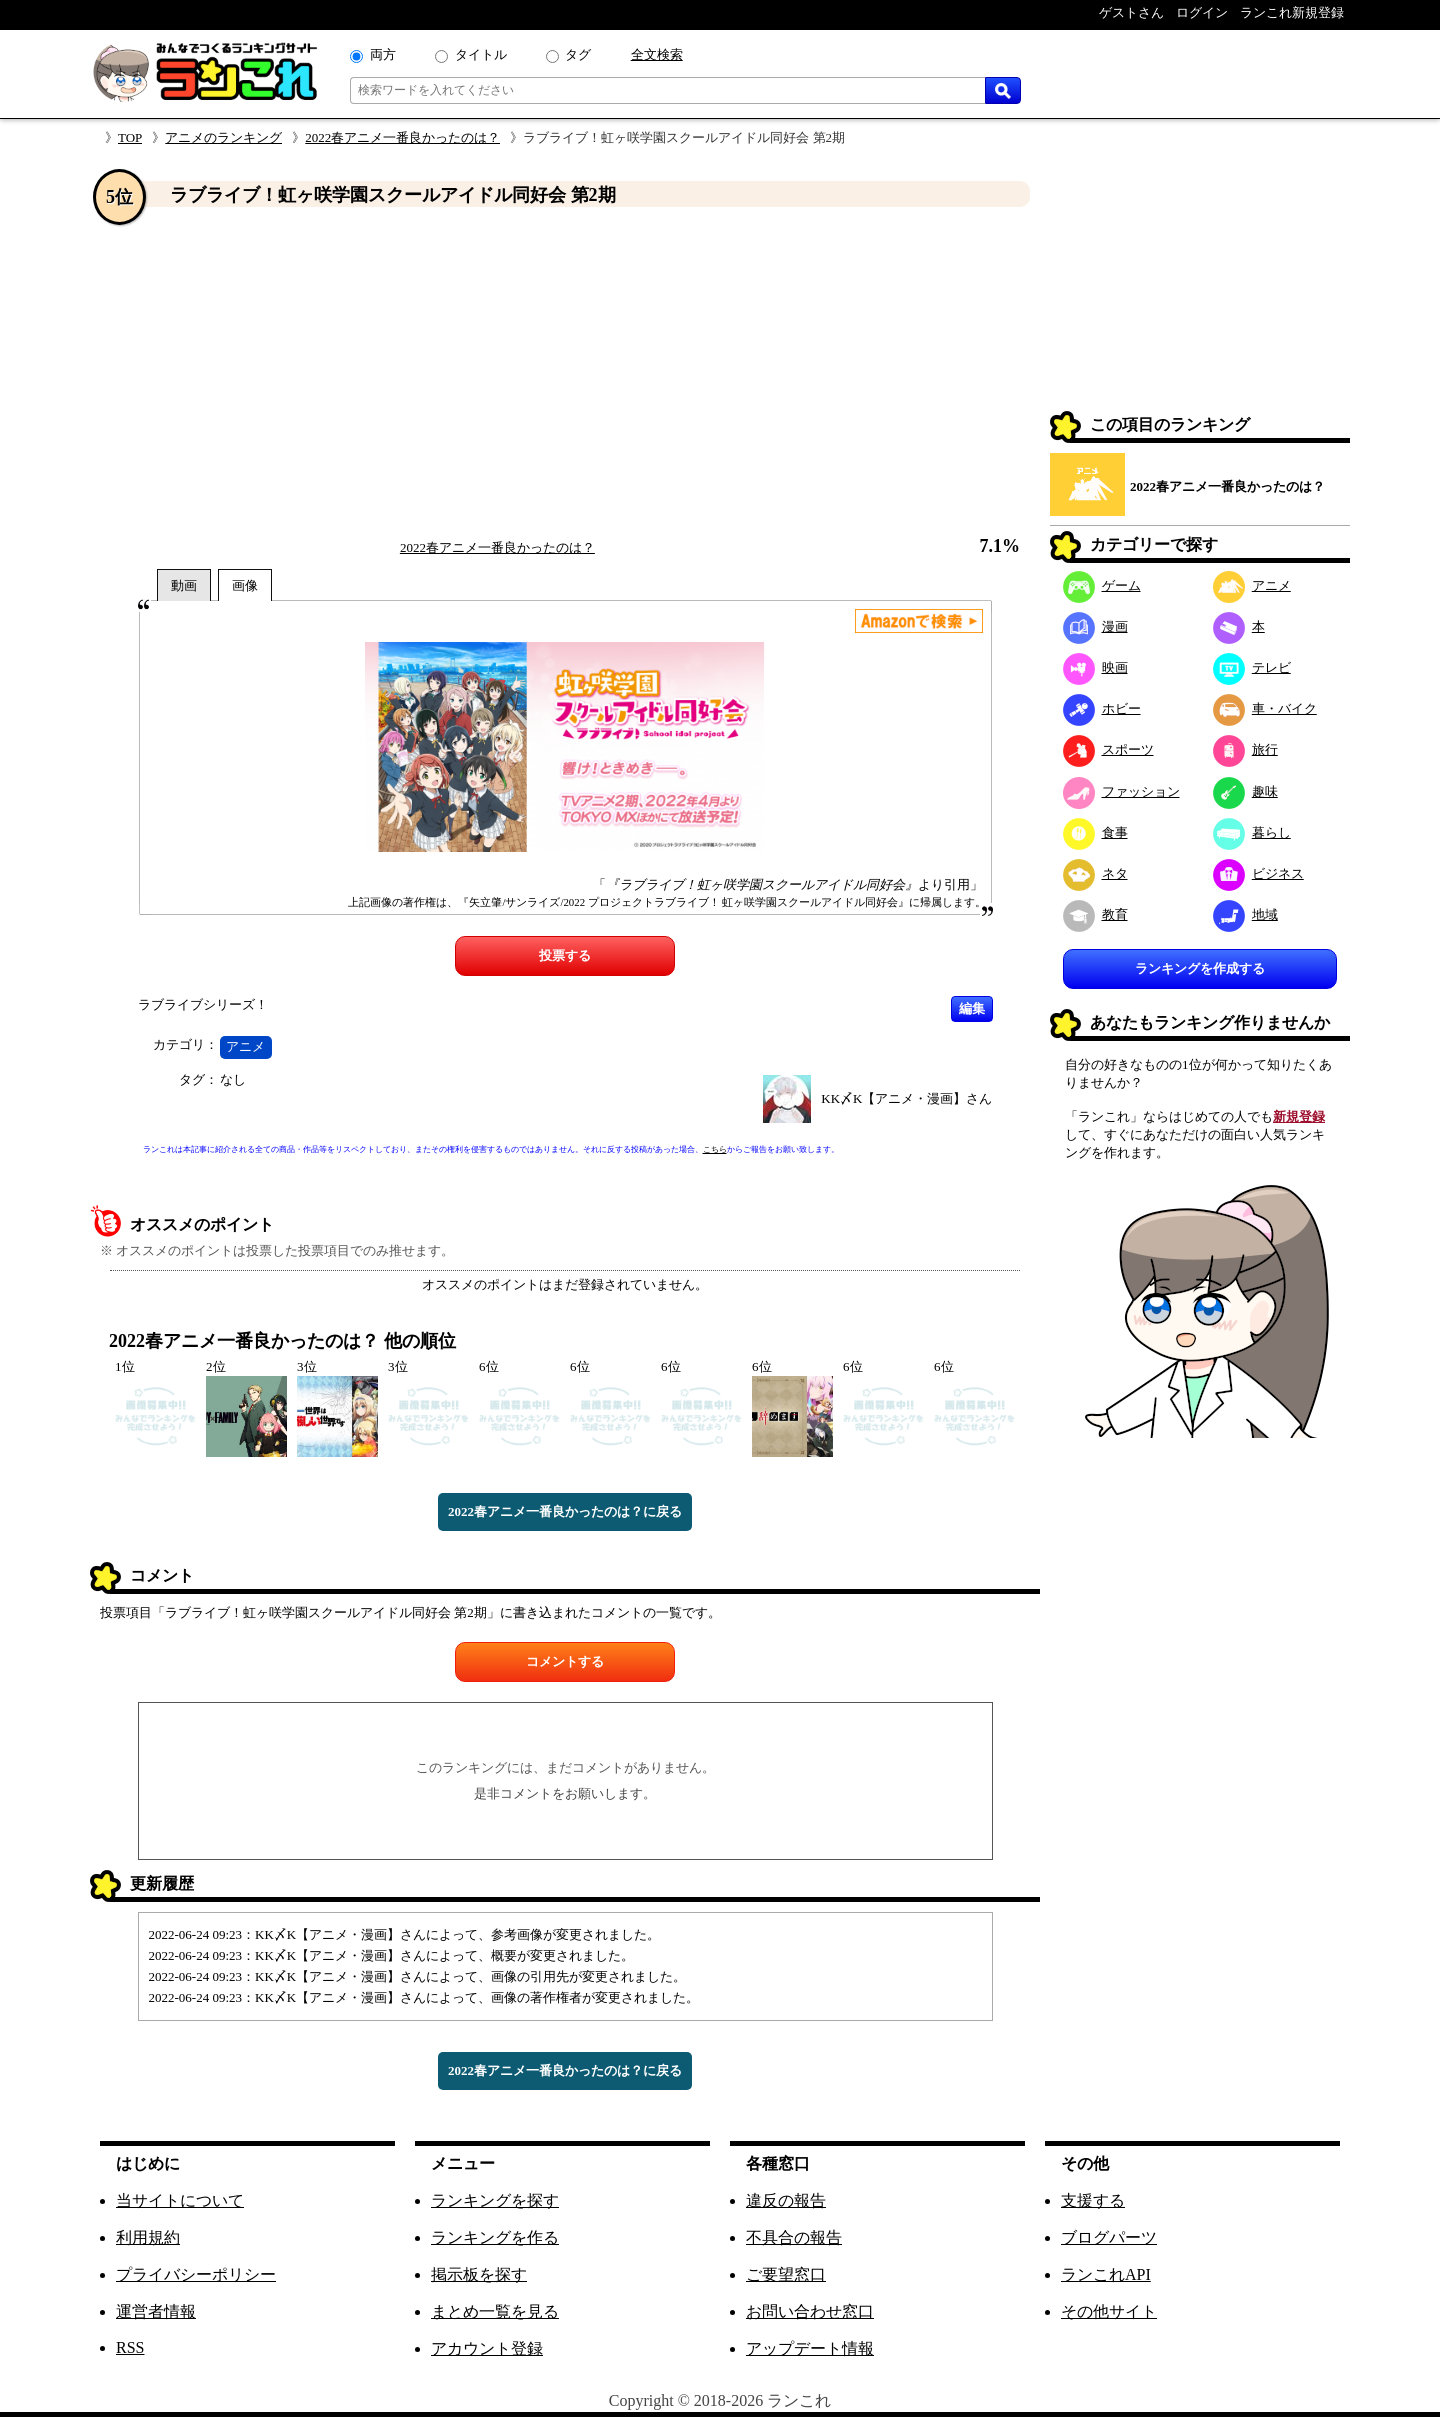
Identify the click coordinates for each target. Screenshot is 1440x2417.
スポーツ (1108, 749)
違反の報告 (786, 2200)
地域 (1245, 914)
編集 (972, 1008)
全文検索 (657, 54)
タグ (578, 54)
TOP (130, 137)
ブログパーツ (1109, 2237)
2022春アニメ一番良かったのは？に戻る (565, 1511)
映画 (1095, 667)
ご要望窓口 (786, 2274)
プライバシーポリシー (196, 2274)
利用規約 (148, 2237)
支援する (1093, 2200)
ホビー (1102, 708)
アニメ (245, 1046)
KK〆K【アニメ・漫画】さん (906, 1098)
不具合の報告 (794, 2237)
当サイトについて (180, 2200)
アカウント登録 (487, 2348)
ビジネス (1258, 873)
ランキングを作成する (1200, 968)
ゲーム (1102, 585)
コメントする (565, 1661)
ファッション (1121, 791)
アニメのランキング (223, 137)
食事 (1095, 832)
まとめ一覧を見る (495, 2311)
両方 (383, 54)
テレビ (1252, 667)
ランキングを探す (495, 2200)
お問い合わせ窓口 (810, 2311)
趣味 (1245, 791)
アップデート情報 (810, 2348)
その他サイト (1109, 2311)
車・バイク (1265, 708)
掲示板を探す (479, 2274)
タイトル (481, 54)
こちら (715, 1149)
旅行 (1245, 749)
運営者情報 (156, 2311)
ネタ (1095, 873)
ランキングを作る (495, 2237)
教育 (1095, 914)
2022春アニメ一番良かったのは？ (402, 137)
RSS (130, 2347)
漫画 (1095, 626)
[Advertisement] (565, 373)
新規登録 (1299, 1116)
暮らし (1252, 832)
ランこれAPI (1106, 2274)
